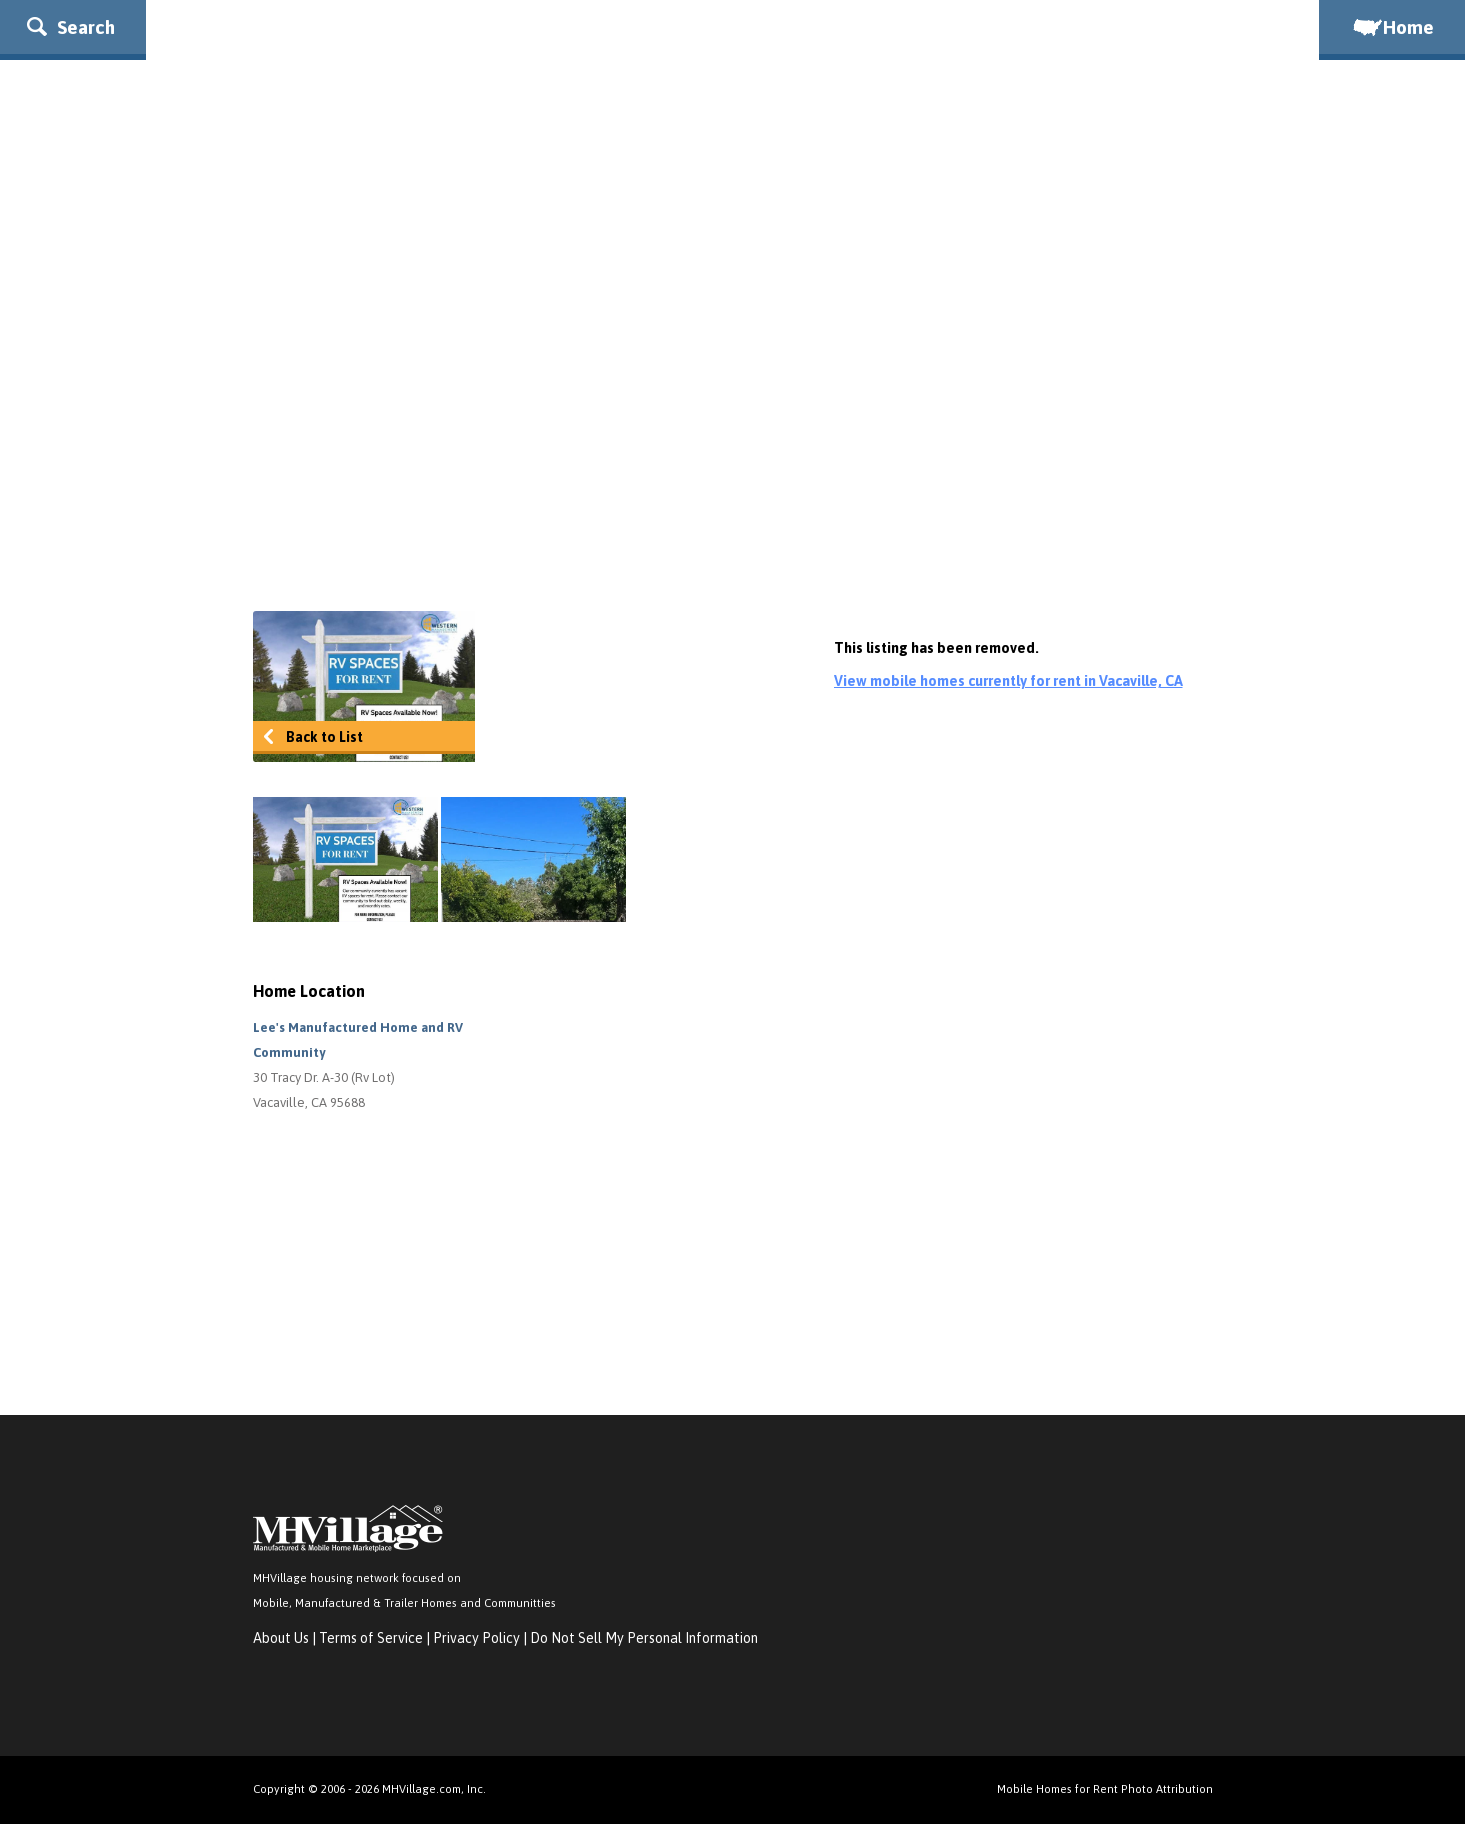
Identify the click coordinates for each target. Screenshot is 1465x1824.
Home (1392, 27)
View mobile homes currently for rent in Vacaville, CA (1008, 681)
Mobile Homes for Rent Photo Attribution (1105, 1788)
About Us (281, 1638)
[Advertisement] (733, 431)
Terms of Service (371, 1638)
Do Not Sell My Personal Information (644, 1638)
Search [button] (71, 27)
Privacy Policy (476, 1638)
